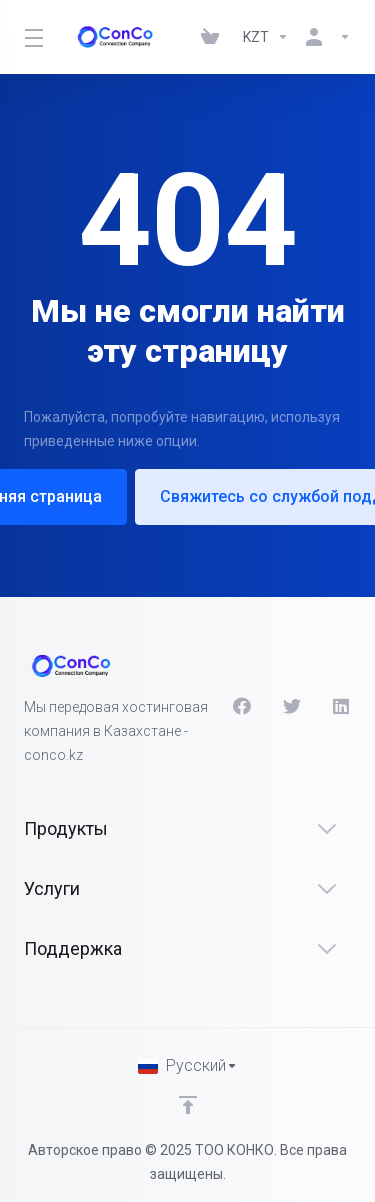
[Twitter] (292, 706)
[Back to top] (188, 1105)
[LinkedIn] (342, 706)
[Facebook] (242, 706)
